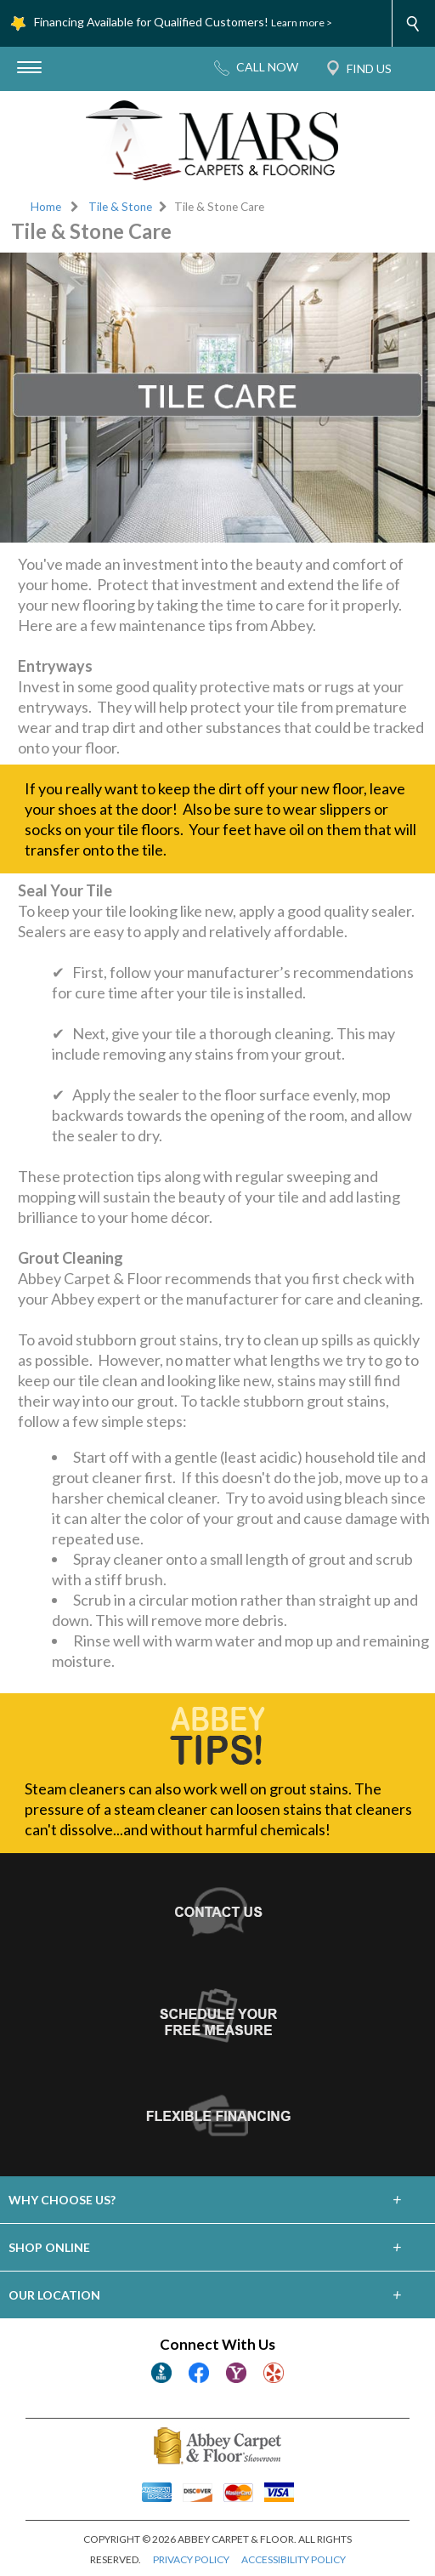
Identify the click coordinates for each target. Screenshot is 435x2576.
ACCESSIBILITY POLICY (293, 2559)
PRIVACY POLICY (191, 2559)
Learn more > (301, 22)
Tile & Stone (120, 206)
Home (46, 206)
